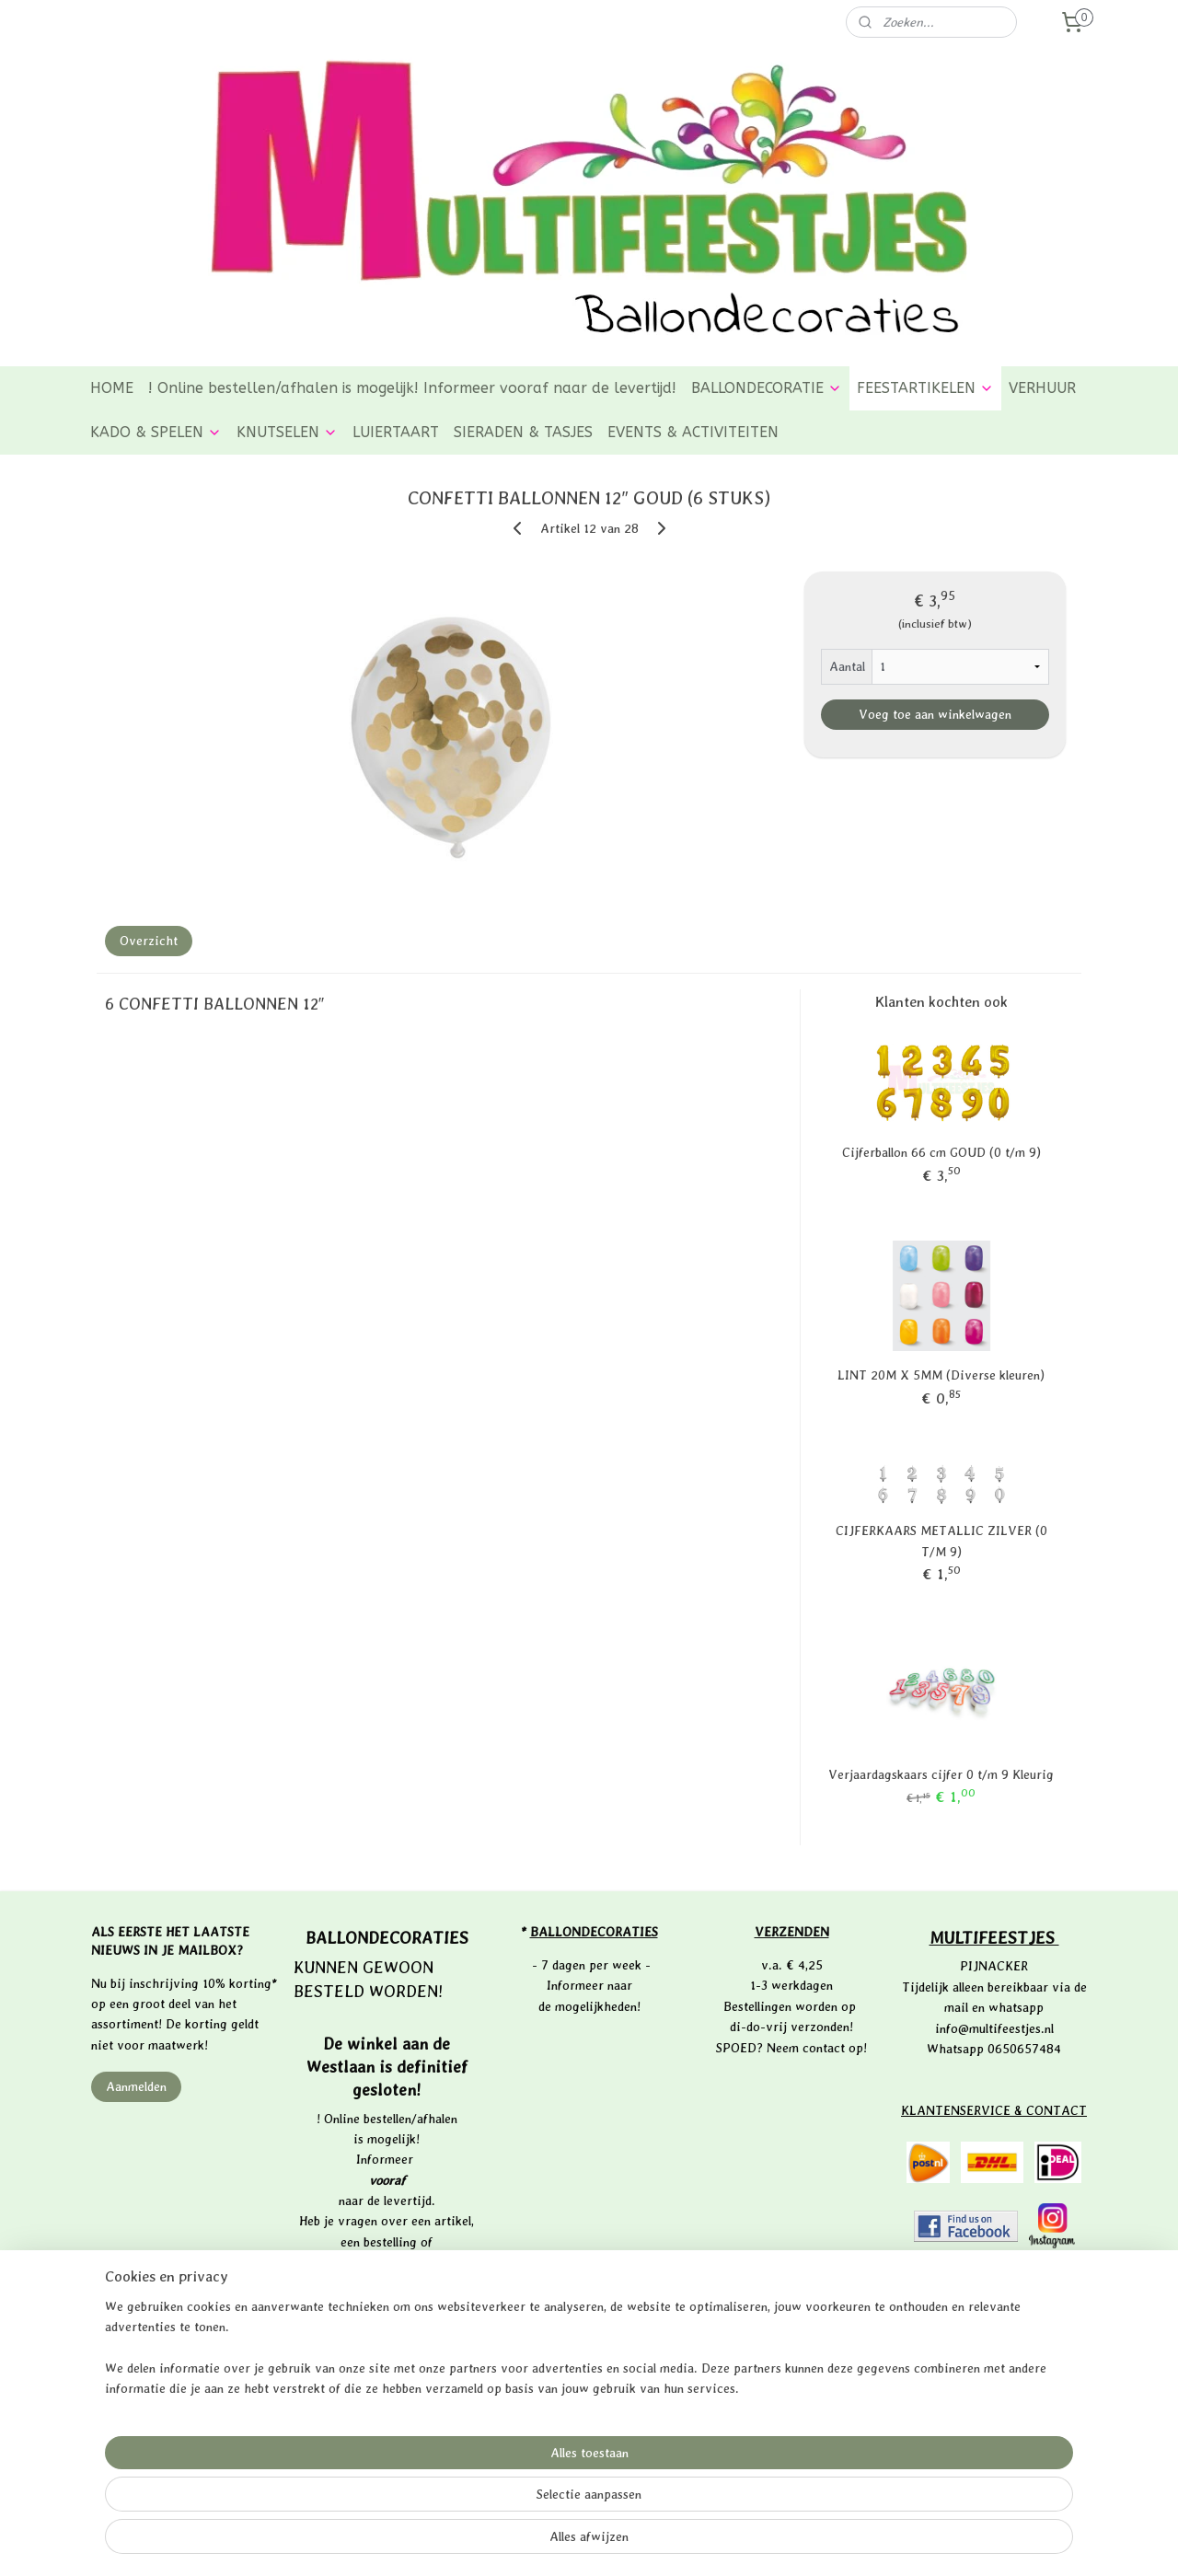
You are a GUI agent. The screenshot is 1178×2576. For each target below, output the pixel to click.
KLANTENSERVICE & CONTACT (994, 2110)
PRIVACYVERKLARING (996, 2278)
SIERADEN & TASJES (523, 432)
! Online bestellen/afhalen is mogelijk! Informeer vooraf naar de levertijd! (412, 388)
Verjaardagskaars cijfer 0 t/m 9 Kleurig (941, 1774)
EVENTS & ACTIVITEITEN (693, 432)
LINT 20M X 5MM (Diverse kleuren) (941, 1375)
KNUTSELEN (287, 432)
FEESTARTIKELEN (925, 388)
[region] (467, 2503)
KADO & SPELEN (156, 432)
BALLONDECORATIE (766, 388)
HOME (111, 388)
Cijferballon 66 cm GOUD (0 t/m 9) (941, 1152)
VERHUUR (1042, 388)
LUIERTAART (395, 432)
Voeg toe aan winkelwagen (935, 714)
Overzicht (149, 940)
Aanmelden (136, 2086)
